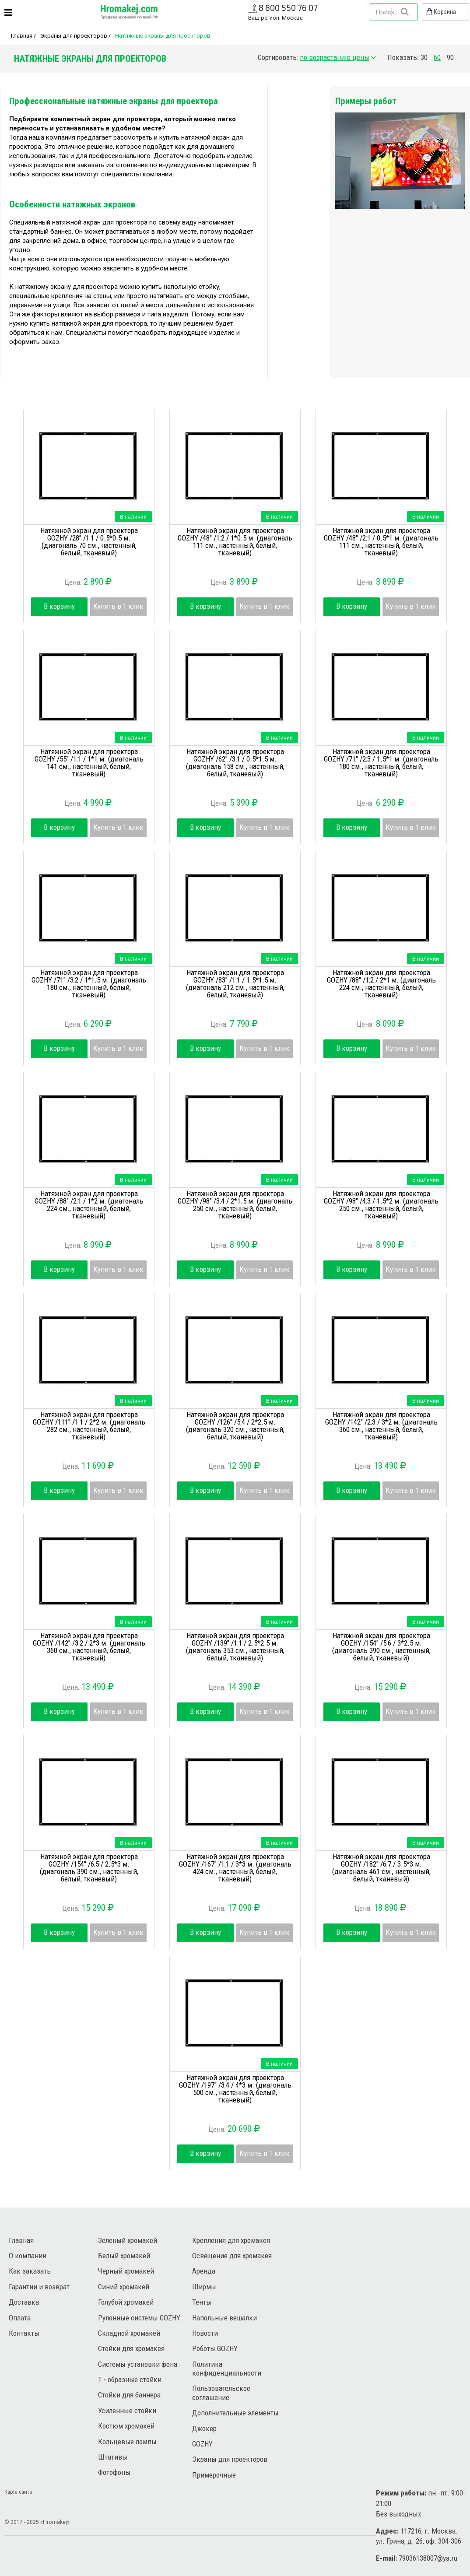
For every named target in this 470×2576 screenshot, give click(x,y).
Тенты (201, 2302)
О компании (27, 2255)
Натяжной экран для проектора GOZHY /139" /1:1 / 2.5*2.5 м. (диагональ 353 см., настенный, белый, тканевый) (235, 1646)
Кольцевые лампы (127, 2441)
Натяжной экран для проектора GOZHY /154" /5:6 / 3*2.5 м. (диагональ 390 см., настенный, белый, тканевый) (381, 1646)
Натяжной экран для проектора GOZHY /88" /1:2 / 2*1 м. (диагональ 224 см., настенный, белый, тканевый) (381, 983)
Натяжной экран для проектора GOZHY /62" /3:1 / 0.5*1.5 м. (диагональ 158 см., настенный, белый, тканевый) (235, 762)
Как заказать (30, 2271)
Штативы (112, 2457)
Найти (404, 11)
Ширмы (204, 2286)
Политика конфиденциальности (226, 2368)
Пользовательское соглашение (221, 2392)
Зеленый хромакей (127, 2240)
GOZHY (202, 2443)
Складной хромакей (129, 2333)
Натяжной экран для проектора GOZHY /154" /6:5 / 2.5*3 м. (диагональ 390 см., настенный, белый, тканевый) (89, 1867)
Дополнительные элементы (235, 2412)
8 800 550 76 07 (288, 8)
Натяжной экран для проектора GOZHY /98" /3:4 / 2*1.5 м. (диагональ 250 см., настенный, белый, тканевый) (235, 1204)
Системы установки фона (137, 2364)
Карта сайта (18, 2491)
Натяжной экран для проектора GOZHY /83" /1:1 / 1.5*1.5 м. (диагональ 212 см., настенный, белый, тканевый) (235, 983)
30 (424, 57)
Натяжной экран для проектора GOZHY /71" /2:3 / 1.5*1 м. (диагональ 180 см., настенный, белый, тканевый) (381, 762)
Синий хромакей (123, 2286)
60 (437, 57)
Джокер (204, 2428)
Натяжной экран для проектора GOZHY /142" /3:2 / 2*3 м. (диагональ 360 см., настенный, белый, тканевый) (89, 1646)
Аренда (203, 2271)
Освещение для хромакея (232, 2255)
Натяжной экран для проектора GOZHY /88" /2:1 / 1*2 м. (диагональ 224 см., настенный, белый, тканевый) (89, 1204)
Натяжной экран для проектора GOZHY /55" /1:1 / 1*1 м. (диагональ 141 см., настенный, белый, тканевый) (89, 762)
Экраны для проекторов (73, 35)
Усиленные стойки (127, 2410)
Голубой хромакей (126, 2302)
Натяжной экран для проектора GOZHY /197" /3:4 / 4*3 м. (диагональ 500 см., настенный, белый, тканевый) (235, 2088)
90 (450, 57)
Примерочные (214, 2475)
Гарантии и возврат (39, 2286)
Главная (21, 35)
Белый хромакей (124, 2255)
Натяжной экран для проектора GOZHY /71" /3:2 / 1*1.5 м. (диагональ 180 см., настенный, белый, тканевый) (89, 983)
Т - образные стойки (129, 2379)
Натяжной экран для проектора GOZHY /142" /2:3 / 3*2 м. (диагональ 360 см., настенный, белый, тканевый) (381, 1425)
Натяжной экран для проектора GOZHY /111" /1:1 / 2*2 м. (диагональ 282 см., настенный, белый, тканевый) (89, 1425)
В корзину (59, 606)
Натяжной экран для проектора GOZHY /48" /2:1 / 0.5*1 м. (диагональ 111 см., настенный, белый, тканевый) (381, 541)
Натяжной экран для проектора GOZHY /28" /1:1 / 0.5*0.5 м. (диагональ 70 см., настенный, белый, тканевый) (89, 541)
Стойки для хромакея (131, 2348)
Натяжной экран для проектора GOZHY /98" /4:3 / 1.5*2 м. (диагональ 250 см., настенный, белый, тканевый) (381, 1204)
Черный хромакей (126, 2271)
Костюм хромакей (126, 2426)
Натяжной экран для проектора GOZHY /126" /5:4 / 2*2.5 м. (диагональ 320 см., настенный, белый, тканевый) (235, 1425)
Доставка (24, 2302)
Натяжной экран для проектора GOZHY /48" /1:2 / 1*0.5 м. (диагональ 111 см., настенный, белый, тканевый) (235, 541)
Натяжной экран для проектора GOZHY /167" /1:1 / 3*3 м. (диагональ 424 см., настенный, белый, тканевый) (235, 1867)
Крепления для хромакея (231, 2240)
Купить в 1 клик (118, 606)
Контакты (24, 2333)
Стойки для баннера (129, 2394)
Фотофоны (114, 2472)
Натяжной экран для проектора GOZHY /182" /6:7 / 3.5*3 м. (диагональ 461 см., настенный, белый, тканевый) (381, 1867)
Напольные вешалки (224, 2317)
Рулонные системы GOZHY (139, 2317)
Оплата (20, 2317)
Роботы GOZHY (215, 2348)
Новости (205, 2333)
